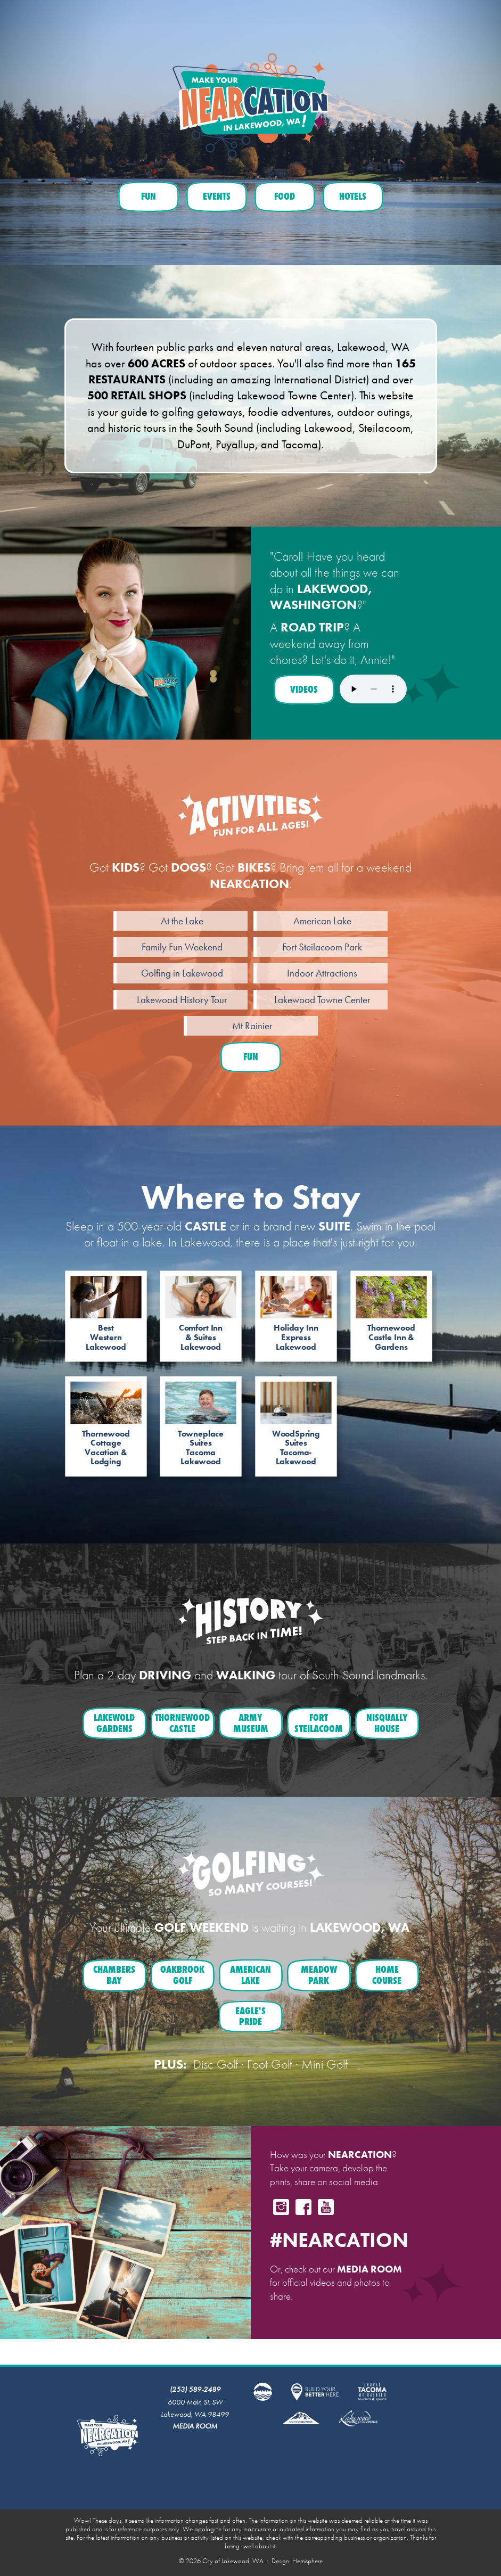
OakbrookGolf (182, 1975)
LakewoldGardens (114, 1723)
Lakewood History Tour (182, 999)
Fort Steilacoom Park (322, 947)
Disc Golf (215, 2064)
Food (284, 196)
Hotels (352, 196)
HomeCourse (386, 1975)
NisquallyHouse (387, 1723)
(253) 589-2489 (195, 2389)
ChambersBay (114, 1975)
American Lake (322, 921)
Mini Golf (324, 2064)
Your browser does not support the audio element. (373, 689)
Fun (148, 196)
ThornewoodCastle (182, 1723)
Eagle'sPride (250, 2016)
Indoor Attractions (322, 973)
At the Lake (182, 921)
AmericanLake (250, 1975)
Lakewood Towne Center (322, 999)
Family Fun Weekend (182, 947)
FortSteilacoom (318, 1723)
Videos (304, 689)
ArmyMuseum (250, 1723)
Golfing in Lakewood (182, 973)
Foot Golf (269, 2064)
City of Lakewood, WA (233, 2560)
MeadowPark (319, 1975)
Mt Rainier (252, 1025)
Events (217, 196)
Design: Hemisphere (297, 2560)
